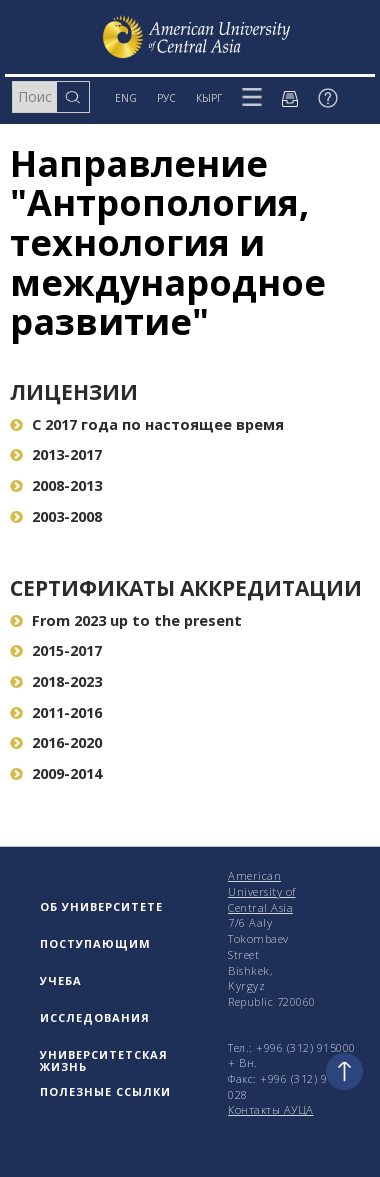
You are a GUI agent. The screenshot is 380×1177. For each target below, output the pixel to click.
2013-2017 (56, 454)
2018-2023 (56, 681)
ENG (126, 98)
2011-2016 (56, 712)
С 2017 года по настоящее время (147, 424)
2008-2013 (56, 485)
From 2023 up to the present (126, 620)
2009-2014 (56, 773)
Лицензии (74, 392)
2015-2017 (56, 650)
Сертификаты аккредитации (186, 588)
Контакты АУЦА (271, 1109)
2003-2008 (56, 516)
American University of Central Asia (262, 891)
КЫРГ (209, 98)
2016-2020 (56, 742)
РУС (166, 98)
